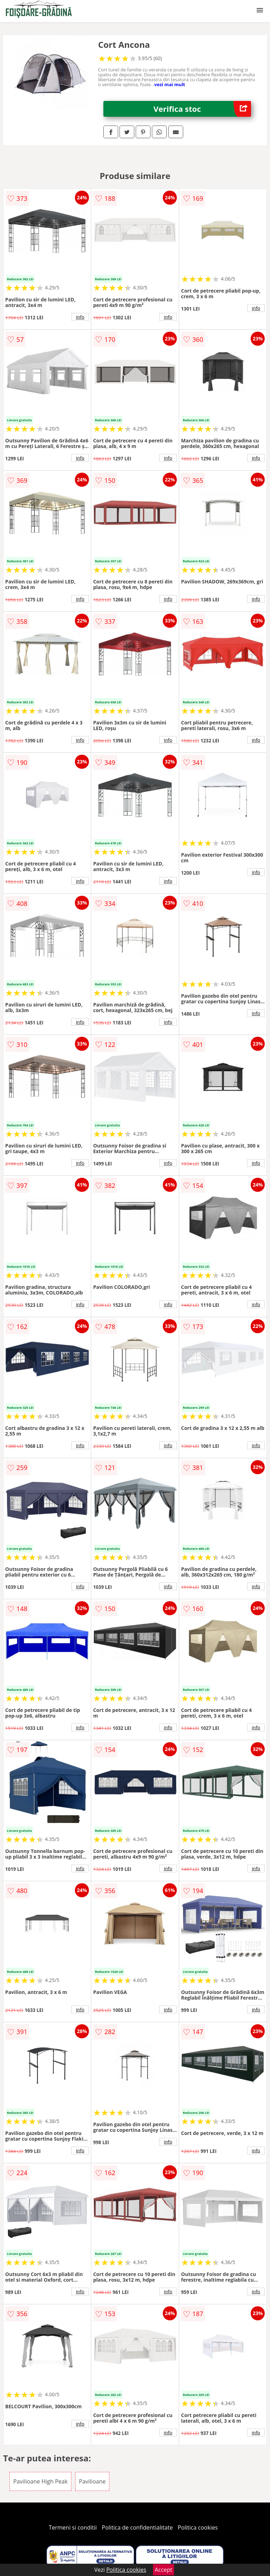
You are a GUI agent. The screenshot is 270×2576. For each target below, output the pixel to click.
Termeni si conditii (73, 2527)
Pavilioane (92, 2481)
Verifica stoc (202, 109)
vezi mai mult (169, 84)
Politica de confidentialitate (137, 2527)
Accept (163, 2570)
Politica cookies (198, 2527)
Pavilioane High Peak (40, 2481)
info (80, 317)
